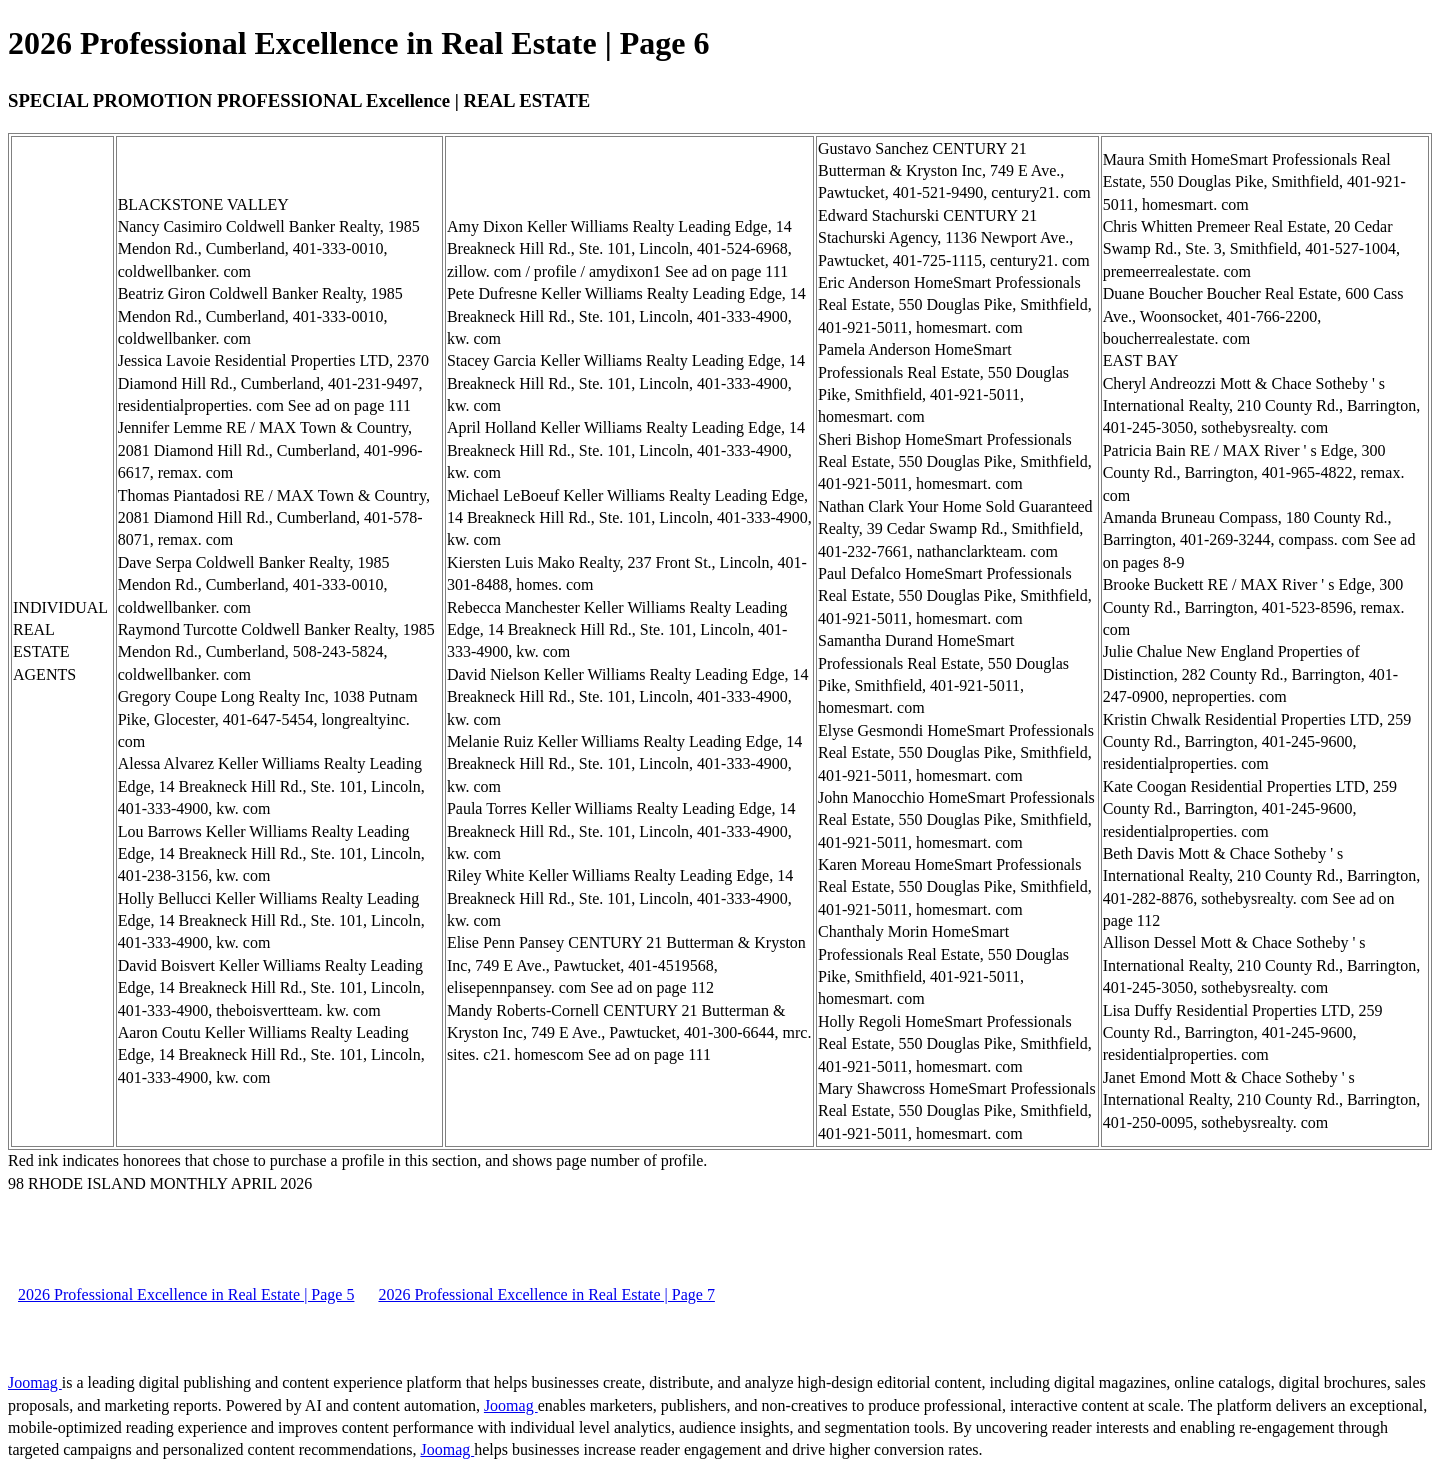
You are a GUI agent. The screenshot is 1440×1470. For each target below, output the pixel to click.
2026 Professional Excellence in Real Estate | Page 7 (546, 1294)
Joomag (35, 1382)
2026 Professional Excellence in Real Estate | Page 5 (186, 1294)
